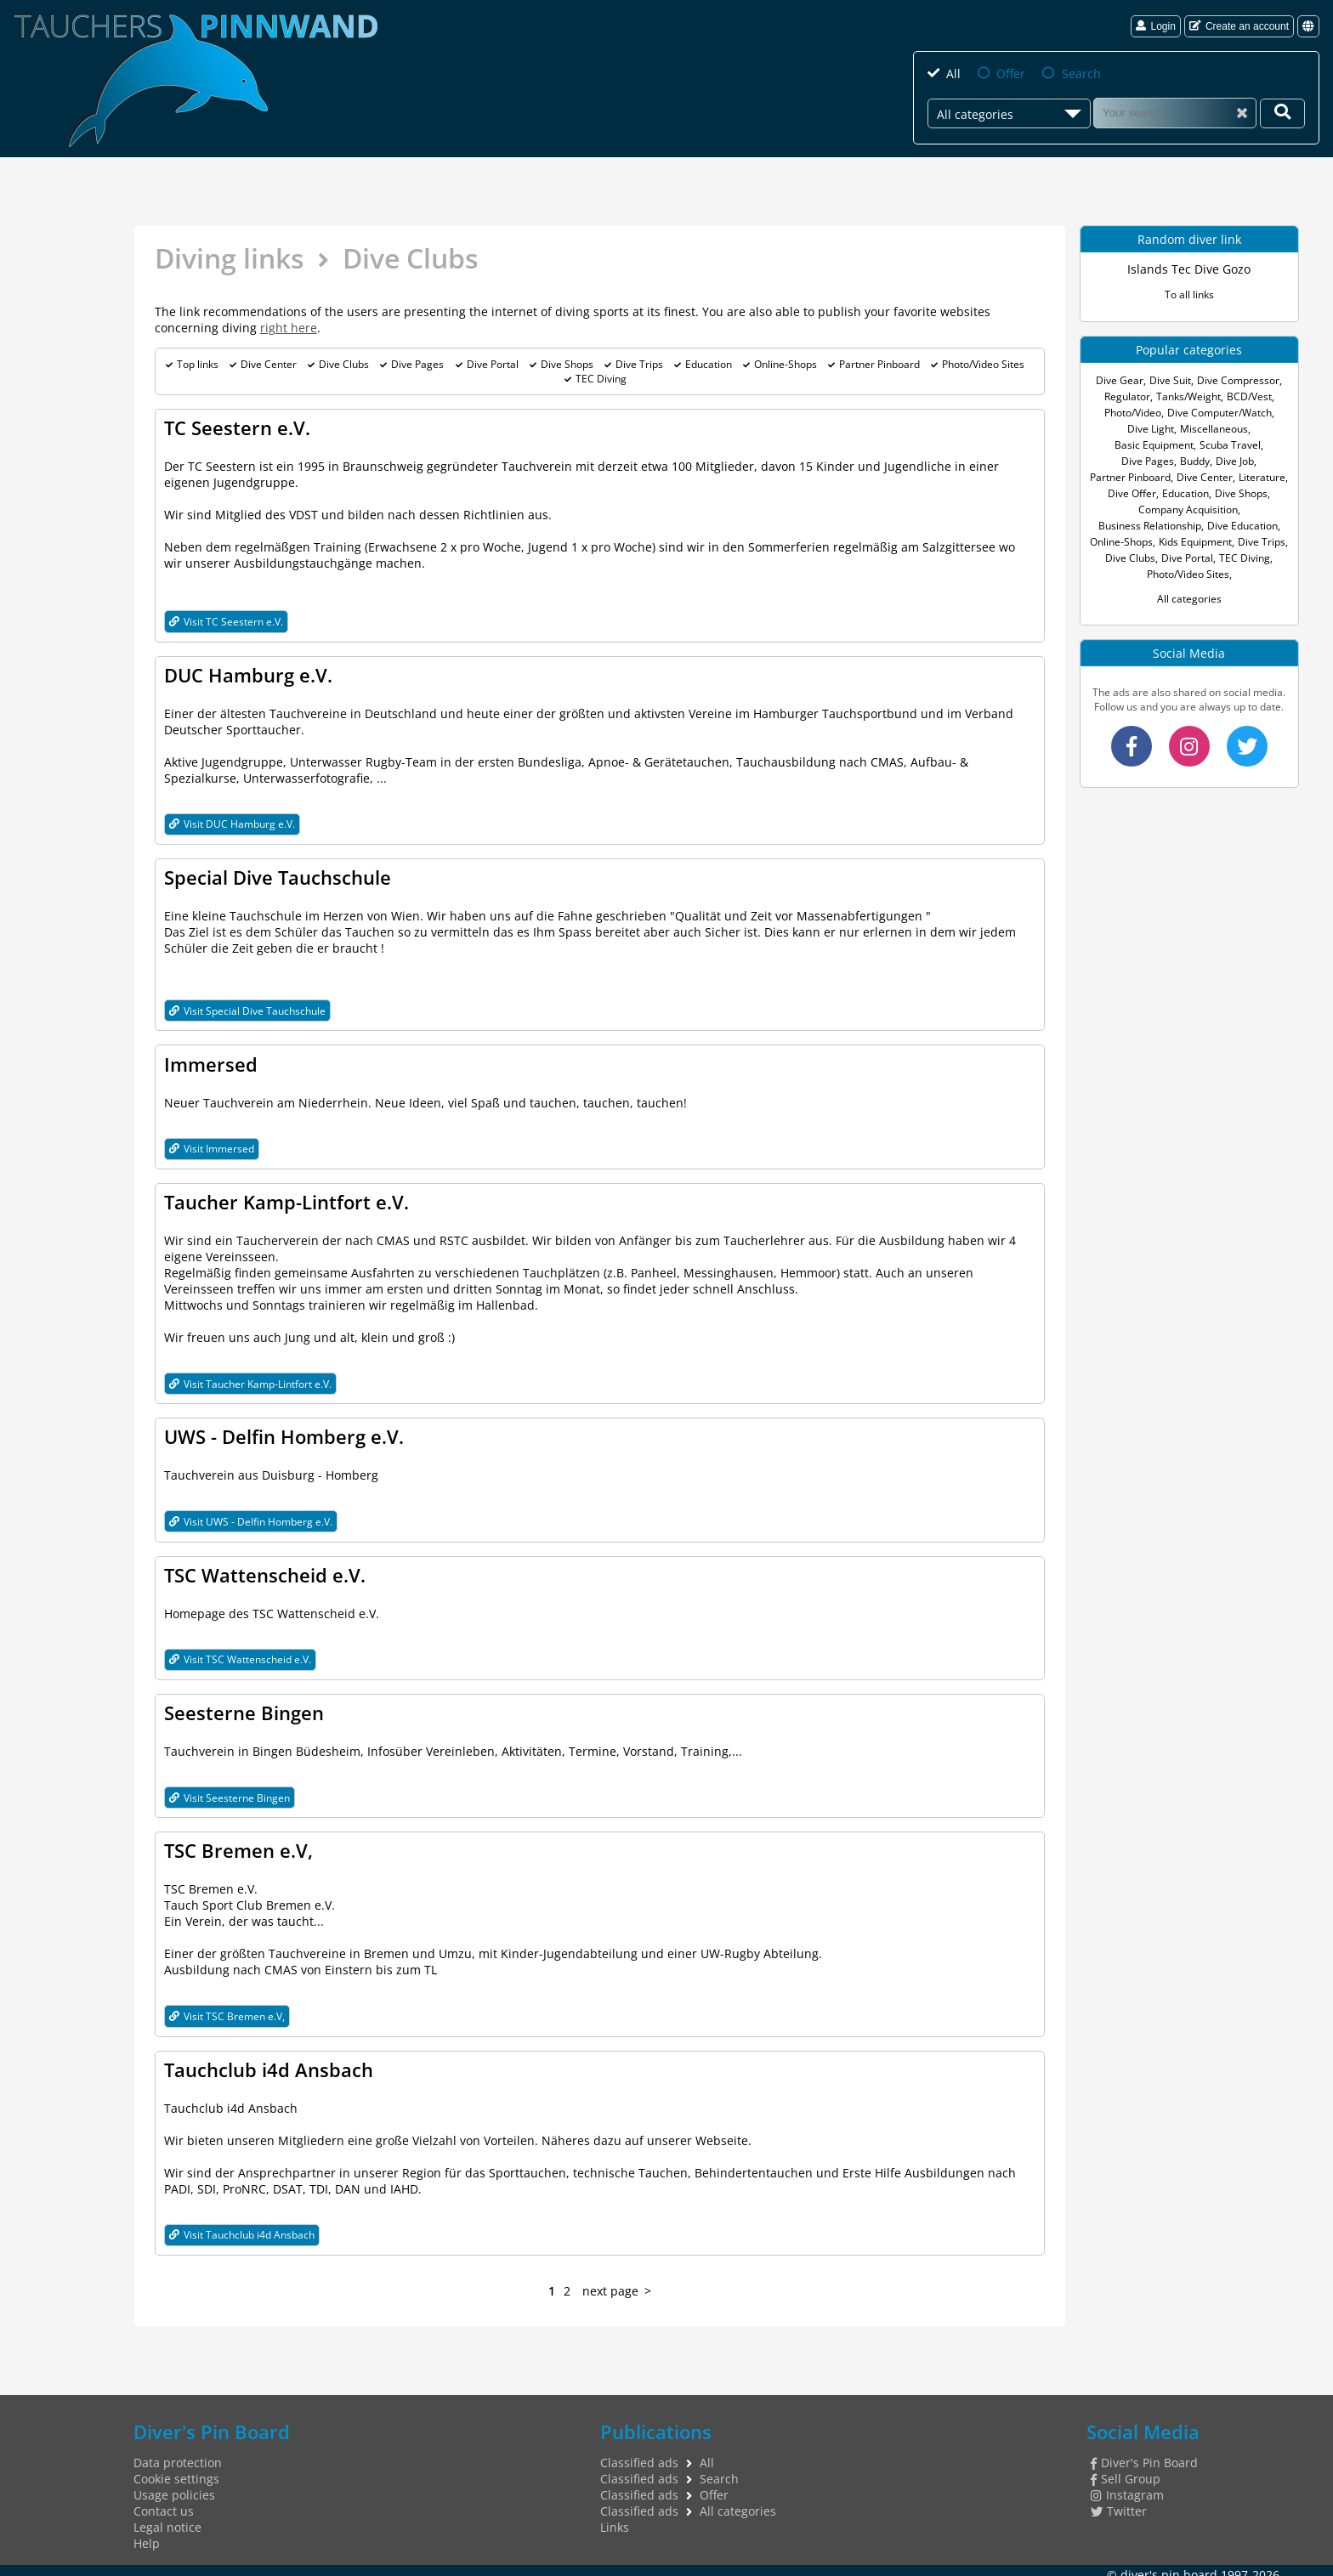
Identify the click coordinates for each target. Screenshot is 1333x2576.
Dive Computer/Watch (1219, 412)
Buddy (1195, 461)
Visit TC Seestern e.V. (226, 621)
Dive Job (1235, 461)
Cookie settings (176, 2470)
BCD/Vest (1249, 396)
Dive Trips (639, 364)
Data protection (177, 2454)
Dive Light (1150, 429)
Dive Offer (1132, 493)
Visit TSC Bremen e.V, (227, 2008)
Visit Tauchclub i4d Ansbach (242, 2226)
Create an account (1239, 26)
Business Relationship (1149, 525)
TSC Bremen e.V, (238, 1843)
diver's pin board (1168, 2566)
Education (708, 364)
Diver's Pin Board (1144, 2454)
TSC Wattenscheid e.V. (265, 1569)
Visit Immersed (211, 1145)
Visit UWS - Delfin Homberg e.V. (250, 1516)
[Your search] (1282, 113)
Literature (1262, 477)
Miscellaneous (1214, 429)
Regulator (1127, 396)
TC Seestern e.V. (237, 427)
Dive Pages (417, 364)
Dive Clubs (344, 364)
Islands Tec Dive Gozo (1189, 269)
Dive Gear (1119, 380)
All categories (1189, 599)
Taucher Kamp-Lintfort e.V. (286, 1198)
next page (610, 2282)
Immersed (211, 1061)
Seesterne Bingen (244, 1706)
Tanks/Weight (1188, 396)
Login (1155, 26)
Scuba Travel (1230, 445)
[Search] (1174, 112)
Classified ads (639, 2454)
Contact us (163, 2502)
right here (288, 328)
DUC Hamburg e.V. (248, 674)
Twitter (1119, 2502)
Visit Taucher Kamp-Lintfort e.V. (250, 1380)
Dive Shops (567, 364)
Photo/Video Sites (983, 364)
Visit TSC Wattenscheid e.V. (240, 1653)
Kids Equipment (1195, 542)
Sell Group (1125, 2470)
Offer (1010, 73)
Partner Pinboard (879, 364)
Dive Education (1242, 525)
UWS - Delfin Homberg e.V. (284, 1432)
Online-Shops (785, 364)
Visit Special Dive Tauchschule (247, 1008)
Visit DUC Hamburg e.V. (232, 822)
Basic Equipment (1154, 445)
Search (1081, 73)
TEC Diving (601, 378)
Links (614, 2519)
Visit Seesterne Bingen (229, 1791)
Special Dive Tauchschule (277, 875)
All (953, 73)
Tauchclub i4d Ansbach (268, 2062)
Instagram (1127, 2486)
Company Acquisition (1188, 509)
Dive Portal (493, 364)
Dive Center (269, 364)
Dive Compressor (1238, 380)
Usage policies (174, 2486)
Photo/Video (1132, 412)
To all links (1189, 294)
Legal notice (167, 2519)
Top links (197, 364)
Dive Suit (1170, 380)
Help (146, 2535)
